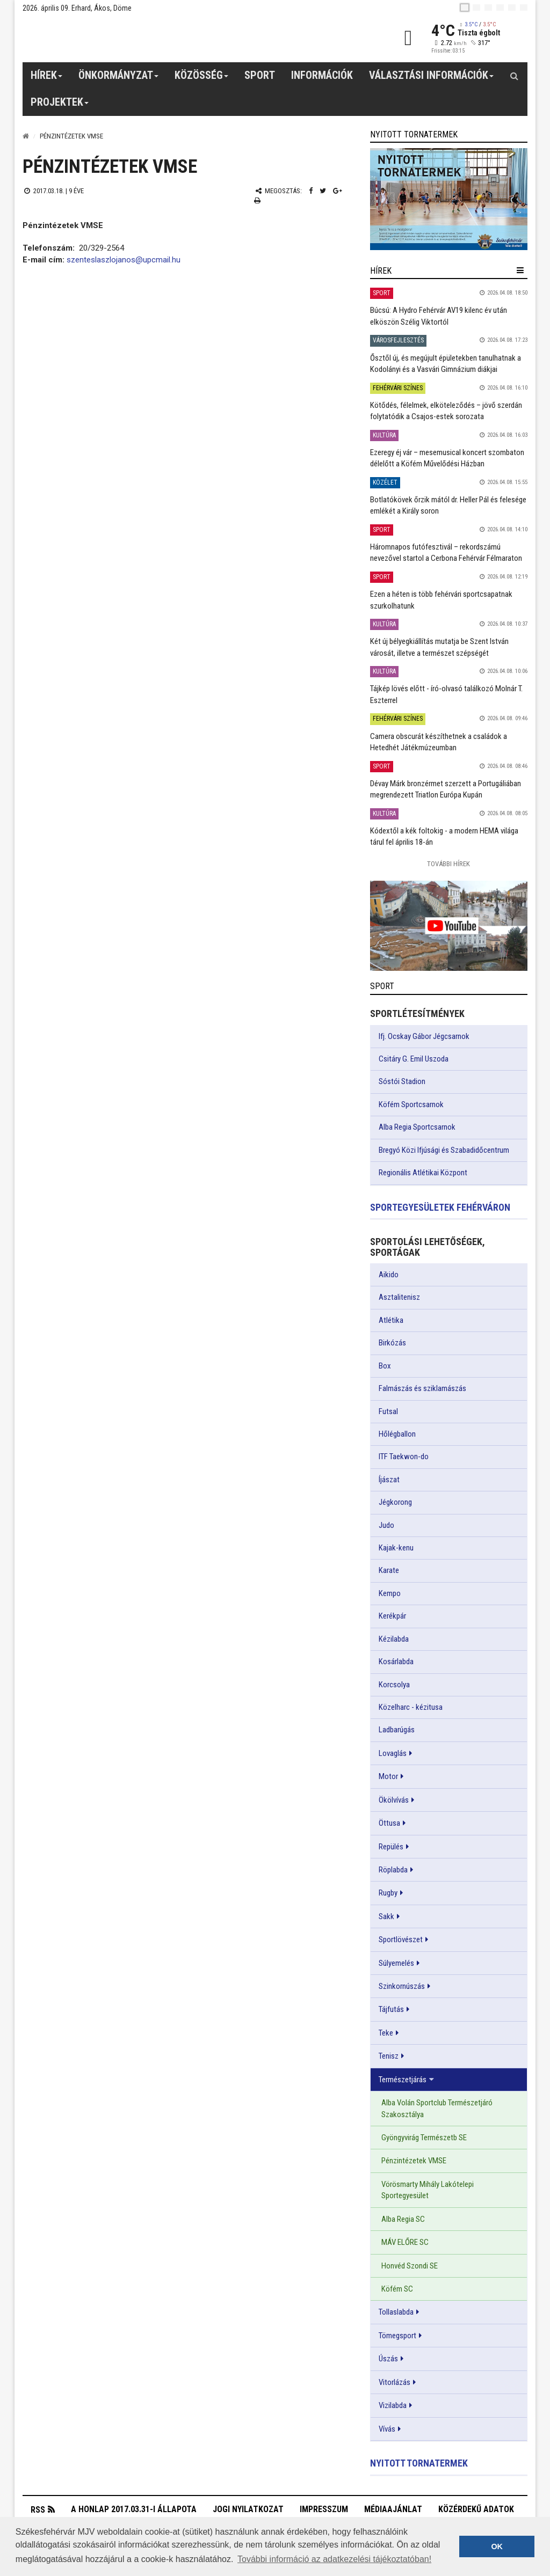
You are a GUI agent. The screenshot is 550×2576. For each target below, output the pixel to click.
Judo (386, 1525)
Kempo (390, 1593)
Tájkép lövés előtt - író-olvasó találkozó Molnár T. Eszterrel (446, 694)
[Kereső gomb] (514, 75)
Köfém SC (397, 2289)
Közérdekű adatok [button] (476, 2509)
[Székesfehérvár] (121, 38)
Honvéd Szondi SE (409, 2266)
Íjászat (389, 1479)
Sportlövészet (401, 1939)
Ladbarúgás (397, 1730)
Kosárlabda (396, 1661)
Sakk (386, 1916)
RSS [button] (38, 2510)
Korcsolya (394, 1684)
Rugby (388, 1893)
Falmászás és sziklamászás (422, 1388)
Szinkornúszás (402, 1986)
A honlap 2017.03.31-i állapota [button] (134, 2509)
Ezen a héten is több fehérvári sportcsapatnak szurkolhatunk (441, 599)
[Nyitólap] (26, 136)
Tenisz (389, 2056)
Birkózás (392, 1343)
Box (385, 1366)
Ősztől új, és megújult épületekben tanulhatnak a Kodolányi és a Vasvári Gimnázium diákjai (445, 363)
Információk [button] (322, 75)
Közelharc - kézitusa (411, 1707)
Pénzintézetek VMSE (413, 2160)
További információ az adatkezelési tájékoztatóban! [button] (334, 2559)
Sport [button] (259, 75)
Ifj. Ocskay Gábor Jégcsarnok (424, 1036)
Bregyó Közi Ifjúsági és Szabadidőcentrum (444, 1150)
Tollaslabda (396, 2312)
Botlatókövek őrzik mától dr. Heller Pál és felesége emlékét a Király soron (448, 505)
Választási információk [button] (431, 79)
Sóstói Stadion (402, 1081)
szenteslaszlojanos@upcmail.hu (123, 260)
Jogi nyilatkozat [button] (248, 2509)
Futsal (388, 1411)
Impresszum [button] (324, 2509)
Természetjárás (402, 2079)
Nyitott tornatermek (419, 2463)
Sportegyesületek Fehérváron (440, 1207)
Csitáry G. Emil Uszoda (413, 1059)
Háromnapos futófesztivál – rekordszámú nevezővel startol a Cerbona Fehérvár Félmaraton (446, 552)
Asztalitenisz (399, 1297)
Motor (388, 1776)
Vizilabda (393, 2405)
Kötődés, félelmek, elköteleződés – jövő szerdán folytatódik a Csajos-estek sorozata (446, 410)
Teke (386, 2033)
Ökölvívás (394, 1800)
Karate (389, 1570)
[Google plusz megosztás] (337, 191)
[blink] (523, 7)
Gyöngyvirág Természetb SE (424, 2137)
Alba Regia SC (403, 2219)
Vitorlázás (394, 2382)
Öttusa (389, 1823)
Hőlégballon (397, 1434)
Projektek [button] (60, 106)
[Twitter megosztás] (323, 191)
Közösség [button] (202, 79)
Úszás (388, 2358)
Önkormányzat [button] (118, 79)
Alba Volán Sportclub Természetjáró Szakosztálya (437, 2108)
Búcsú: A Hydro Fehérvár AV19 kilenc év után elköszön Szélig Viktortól (438, 315)
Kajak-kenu (396, 1548)
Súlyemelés (396, 1963)
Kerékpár (392, 1616)
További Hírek (448, 864)
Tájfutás (391, 2009)
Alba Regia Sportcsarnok (417, 1127)
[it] (512, 7)
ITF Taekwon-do (404, 1456)
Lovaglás (393, 1753)
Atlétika (391, 1320)
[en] (476, 7)
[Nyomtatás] (257, 200)
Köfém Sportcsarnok (411, 1104)
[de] (500, 7)
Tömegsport (397, 2335)
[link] (448, 199)
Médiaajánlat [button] (393, 2509)
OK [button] (497, 2546)
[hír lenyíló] (520, 270)
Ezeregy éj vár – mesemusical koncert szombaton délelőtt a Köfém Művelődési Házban (447, 458)
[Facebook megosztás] (311, 191)
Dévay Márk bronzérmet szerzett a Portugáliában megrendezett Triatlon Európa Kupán (445, 789)
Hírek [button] (47, 79)
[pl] (488, 7)
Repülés (391, 1846)
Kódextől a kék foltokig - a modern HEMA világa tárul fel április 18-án (444, 836)
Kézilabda (394, 1639)
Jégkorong (395, 1502)
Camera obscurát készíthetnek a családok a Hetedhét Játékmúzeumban (438, 741)
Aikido (389, 1274)
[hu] (464, 7)
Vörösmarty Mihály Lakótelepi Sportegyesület (427, 2189)
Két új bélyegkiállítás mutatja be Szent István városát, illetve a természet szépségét (439, 646)
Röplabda (393, 1870)
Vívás (387, 2429)
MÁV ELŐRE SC (405, 2242)
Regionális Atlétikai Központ (423, 1172)
